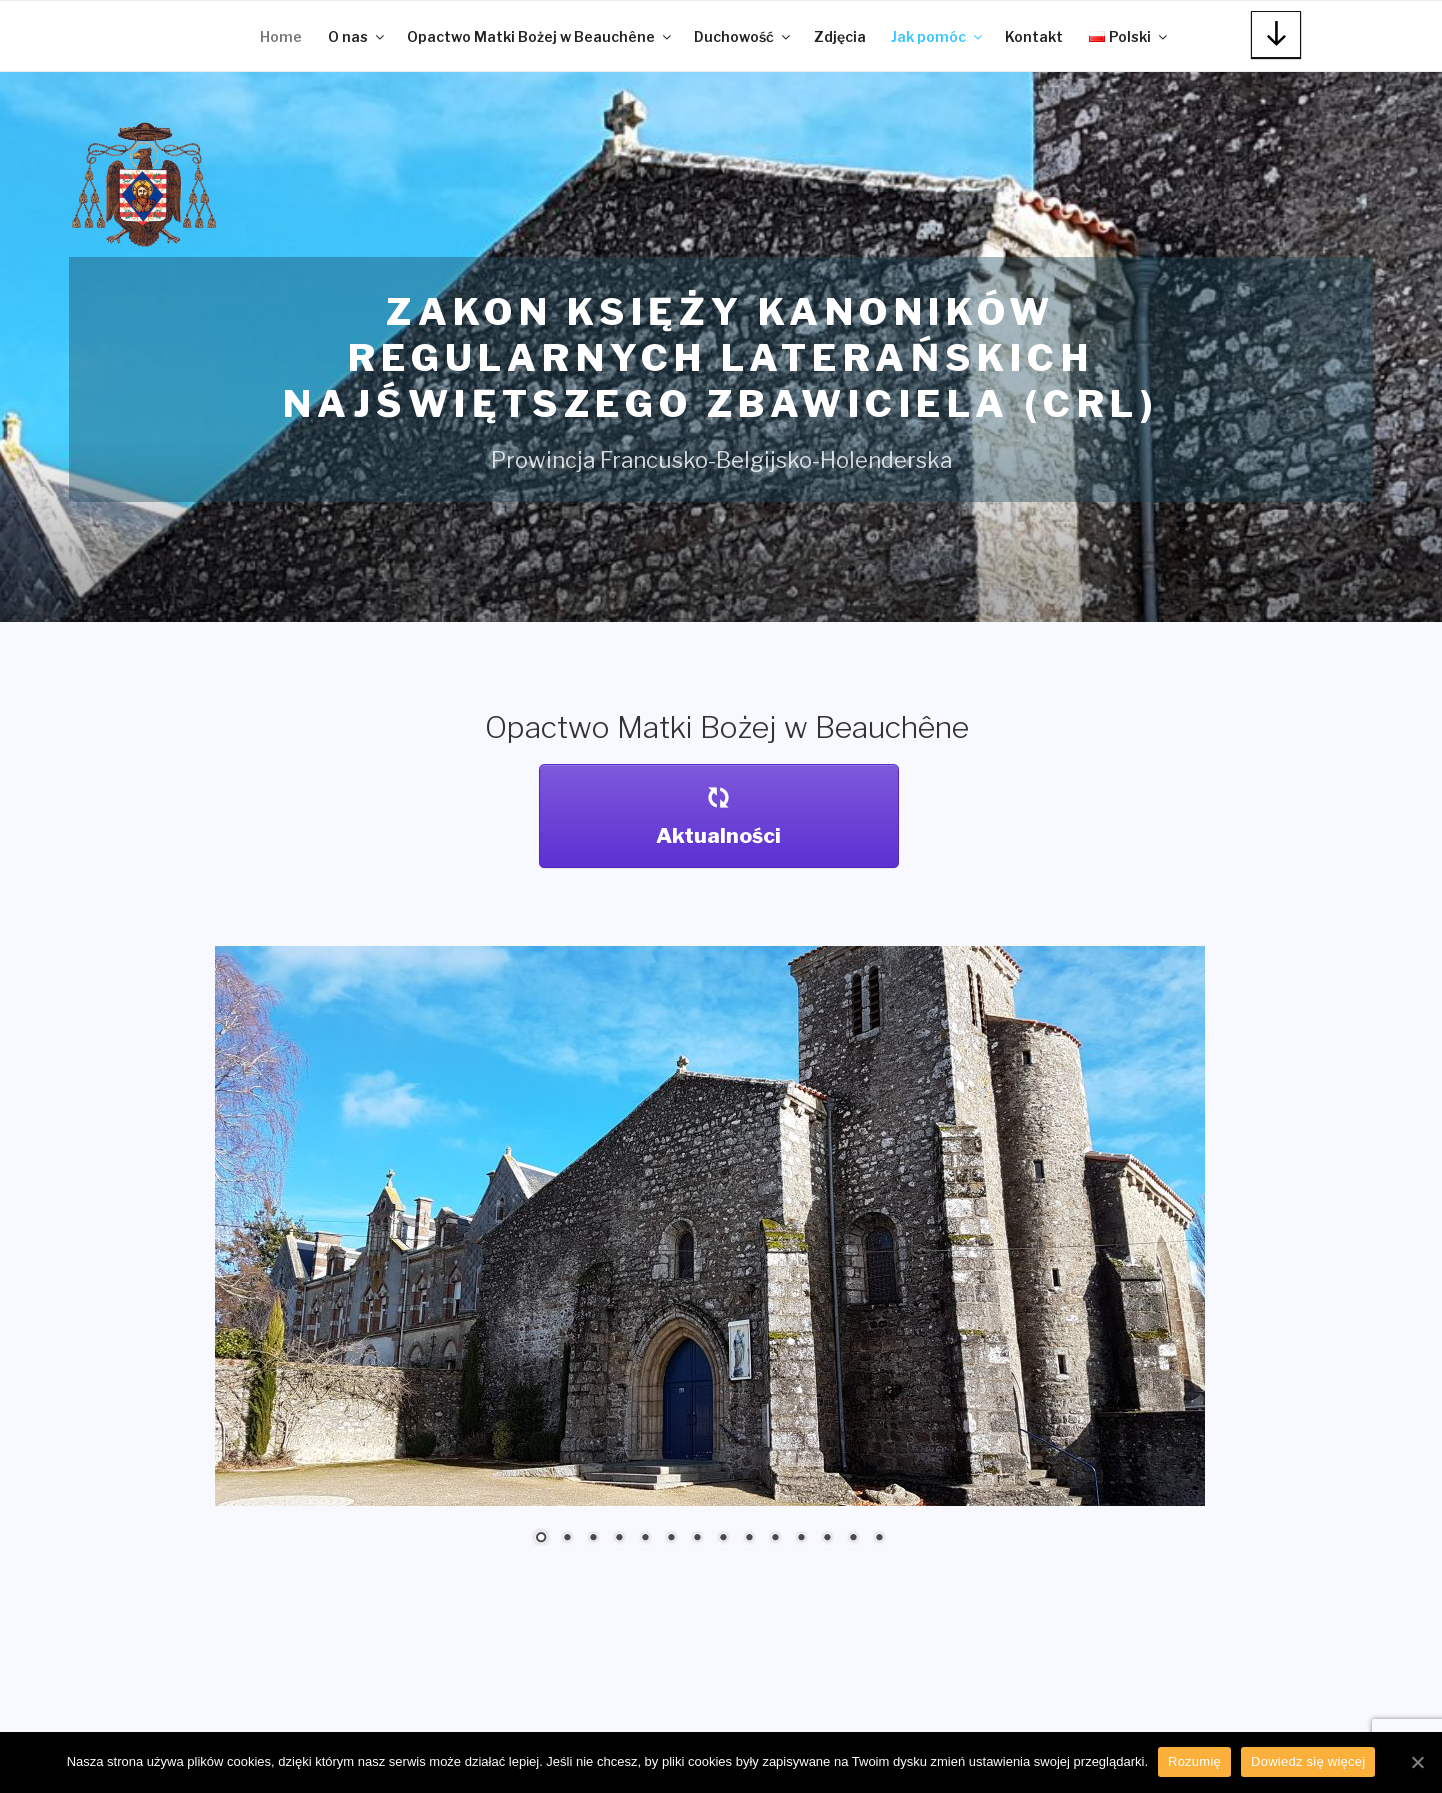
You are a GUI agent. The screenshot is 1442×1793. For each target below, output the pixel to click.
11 (801, 1539)
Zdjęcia (840, 36)
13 (853, 1539)
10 (775, 1539)
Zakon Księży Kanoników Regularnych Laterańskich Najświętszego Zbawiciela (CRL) (721, 357)
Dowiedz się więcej (1308, 1761)
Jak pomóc (938, 36)
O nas (357, 36)
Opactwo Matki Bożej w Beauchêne (540, 36)
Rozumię (1194, 1761)
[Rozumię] (1417, 1762)
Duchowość (743, 36)
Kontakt (1034, 36)
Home (281, 36)
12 (827, 1539)
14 (879, 1539)
